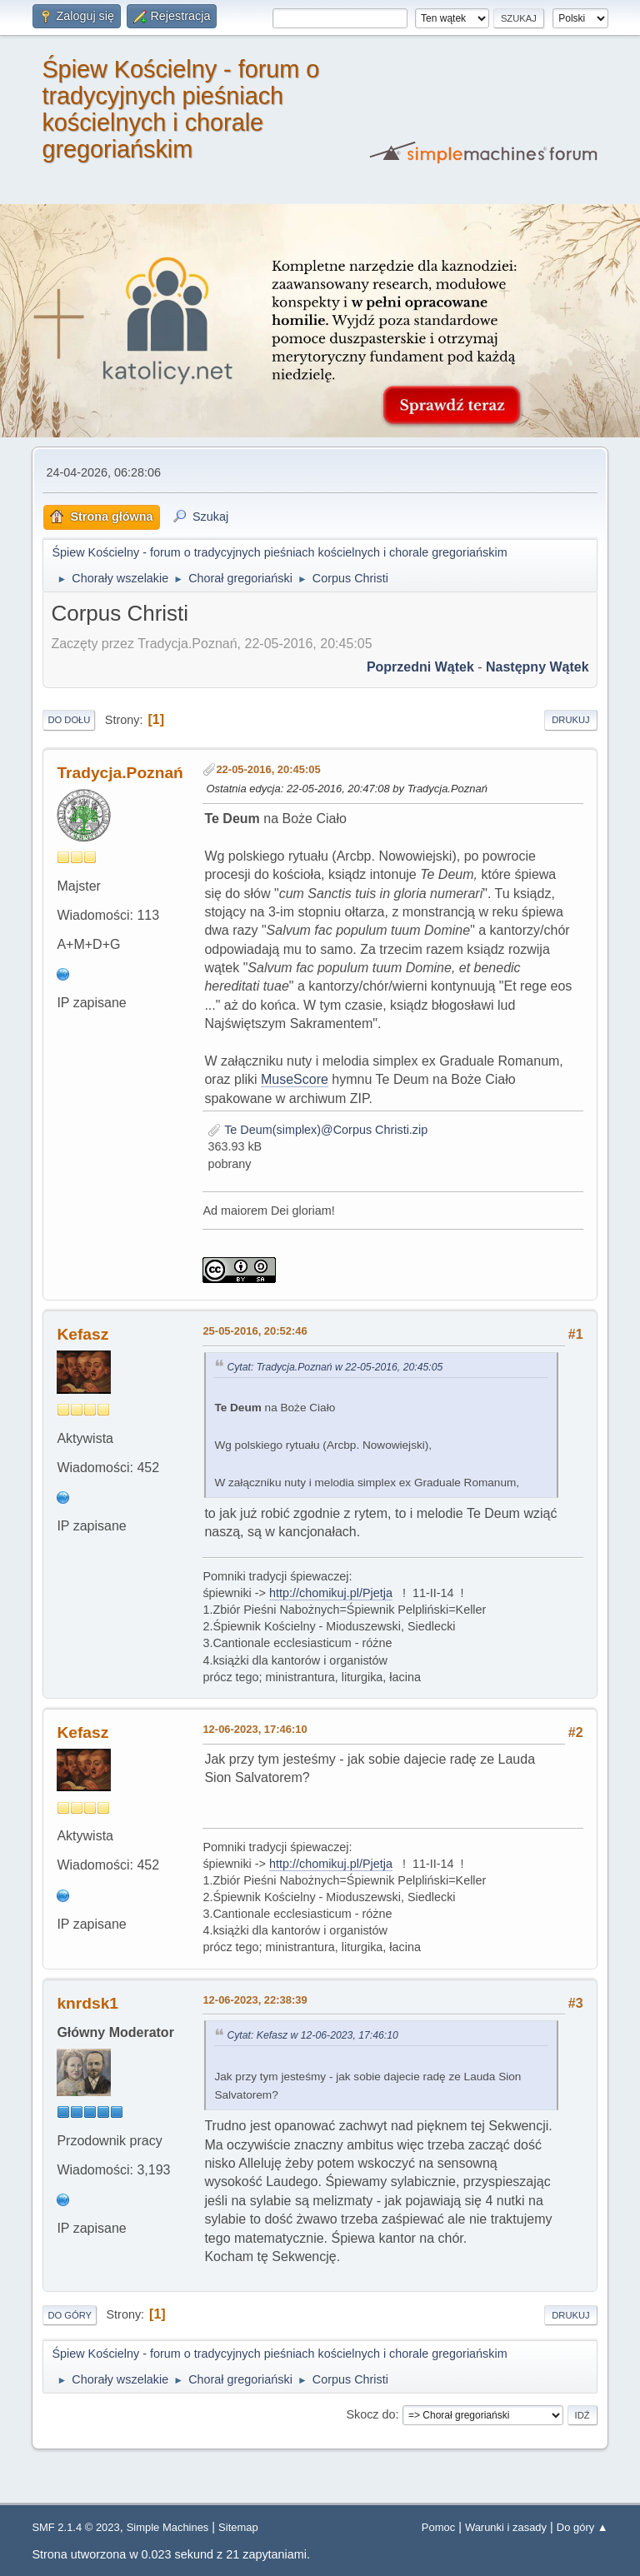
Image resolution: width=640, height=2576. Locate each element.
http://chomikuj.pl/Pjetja (330, 1593)
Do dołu (69, 720)
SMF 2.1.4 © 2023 (75, 2527)
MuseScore (294, 1079)
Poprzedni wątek (420, 667)
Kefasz (82, 1334)
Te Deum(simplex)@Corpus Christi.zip (318, 1129)
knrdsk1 (87, 2003)
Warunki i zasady (506, 2527)
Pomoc (438, 2527)
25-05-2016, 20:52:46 (254, 1331)
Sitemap (238, 2527)
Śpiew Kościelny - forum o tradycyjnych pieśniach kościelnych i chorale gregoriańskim (180, 109)
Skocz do (370, 2414)
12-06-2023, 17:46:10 (254, 1729)
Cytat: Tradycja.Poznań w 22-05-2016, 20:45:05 (334, 1367)
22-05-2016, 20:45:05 (268, 769)
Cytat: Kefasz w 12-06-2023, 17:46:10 (312, 2035)
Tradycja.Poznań (119, 772)
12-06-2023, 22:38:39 (254, 2000)
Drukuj (570, 720)
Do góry (70, 2315)
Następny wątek (537, 667)
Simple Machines (168, 2527)
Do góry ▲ (582, 2527)
